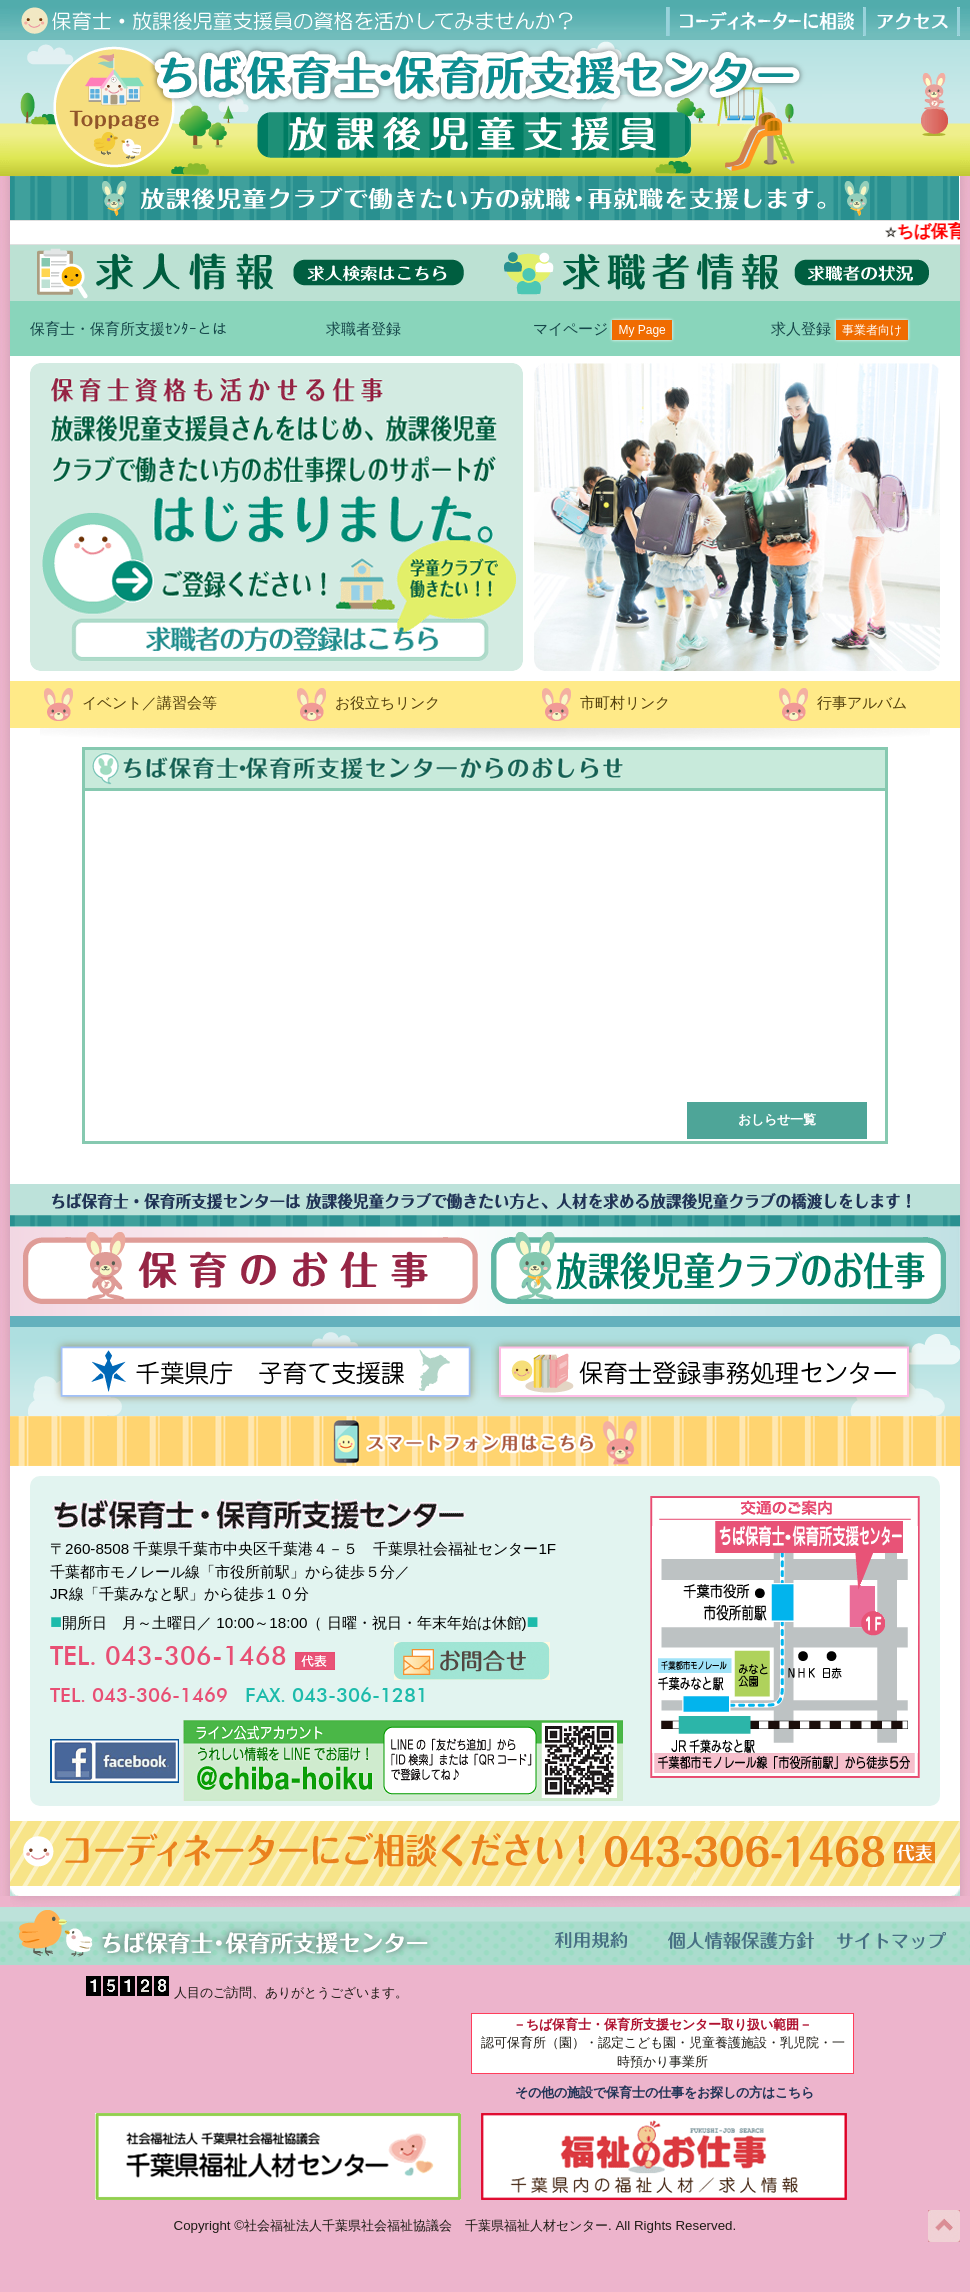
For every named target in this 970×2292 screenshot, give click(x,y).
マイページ (602, 330)
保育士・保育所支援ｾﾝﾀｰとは (128, 328)
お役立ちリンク (366, 704)
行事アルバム (841, 704)
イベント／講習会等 (128, 704)
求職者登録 (365, 328)
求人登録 (839, 330)
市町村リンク (604, 704)
